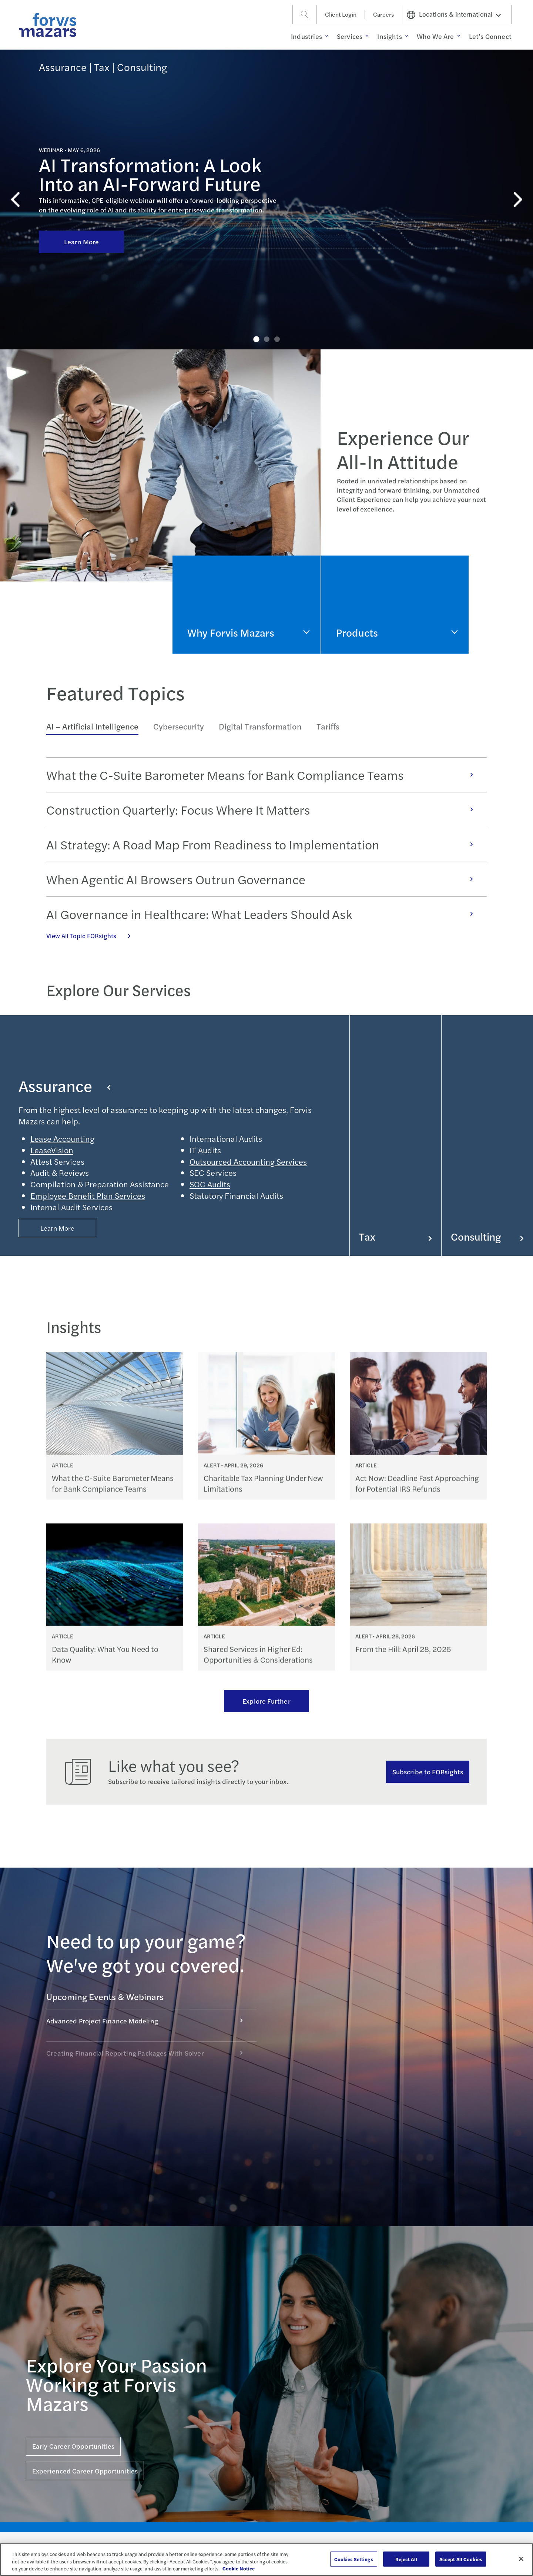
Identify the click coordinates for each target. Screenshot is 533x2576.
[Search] (304, 14)
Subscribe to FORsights (427, 1771)
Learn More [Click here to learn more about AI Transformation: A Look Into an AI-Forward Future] (81, 178)
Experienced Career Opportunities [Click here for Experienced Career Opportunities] (85, 2470)
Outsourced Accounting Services (248, 1161)
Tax (395, 1236)
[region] (266, 2559)
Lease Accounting (62, 1138)
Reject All (406, 2558)
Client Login (340, 14)
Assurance (65, 1086)
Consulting (487, 1236)
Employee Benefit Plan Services (87, 1195)
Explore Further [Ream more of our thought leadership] (266, 1700)
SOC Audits (210, 1184)
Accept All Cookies (460, 2558)
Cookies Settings (353, 2558)
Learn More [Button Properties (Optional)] (57, 1227)
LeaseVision (51, 1150)
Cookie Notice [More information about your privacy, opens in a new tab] (238, 2568)
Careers (383, 14)
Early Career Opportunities (73, 2446)
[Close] (521, 2558)
